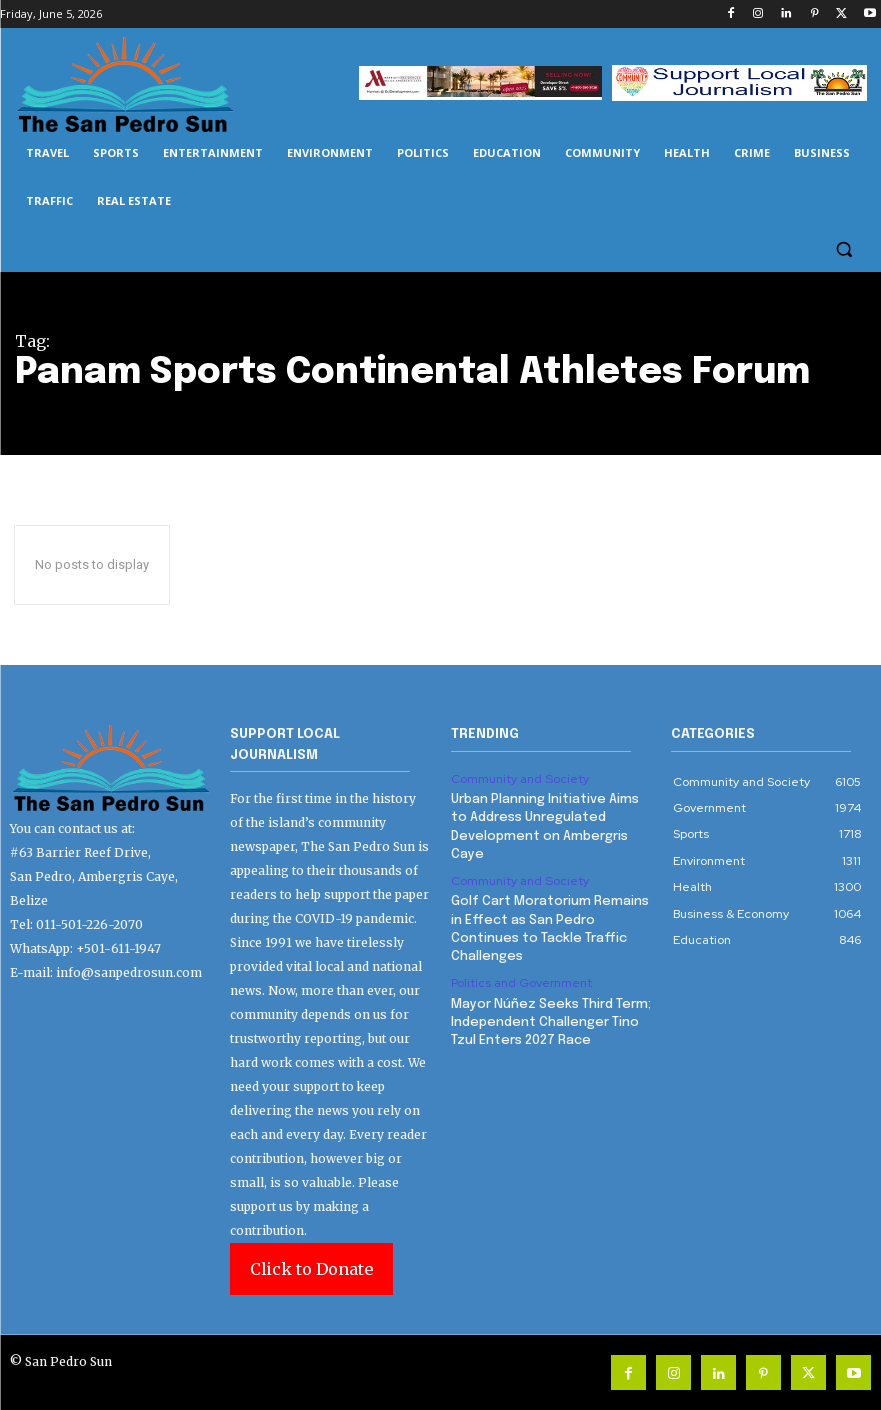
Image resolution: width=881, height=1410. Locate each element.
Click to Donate (311, 1269)
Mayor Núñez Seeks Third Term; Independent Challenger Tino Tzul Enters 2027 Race (551, 1021)
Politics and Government (521, 983)
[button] (843, 249)
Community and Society (519, 779)
